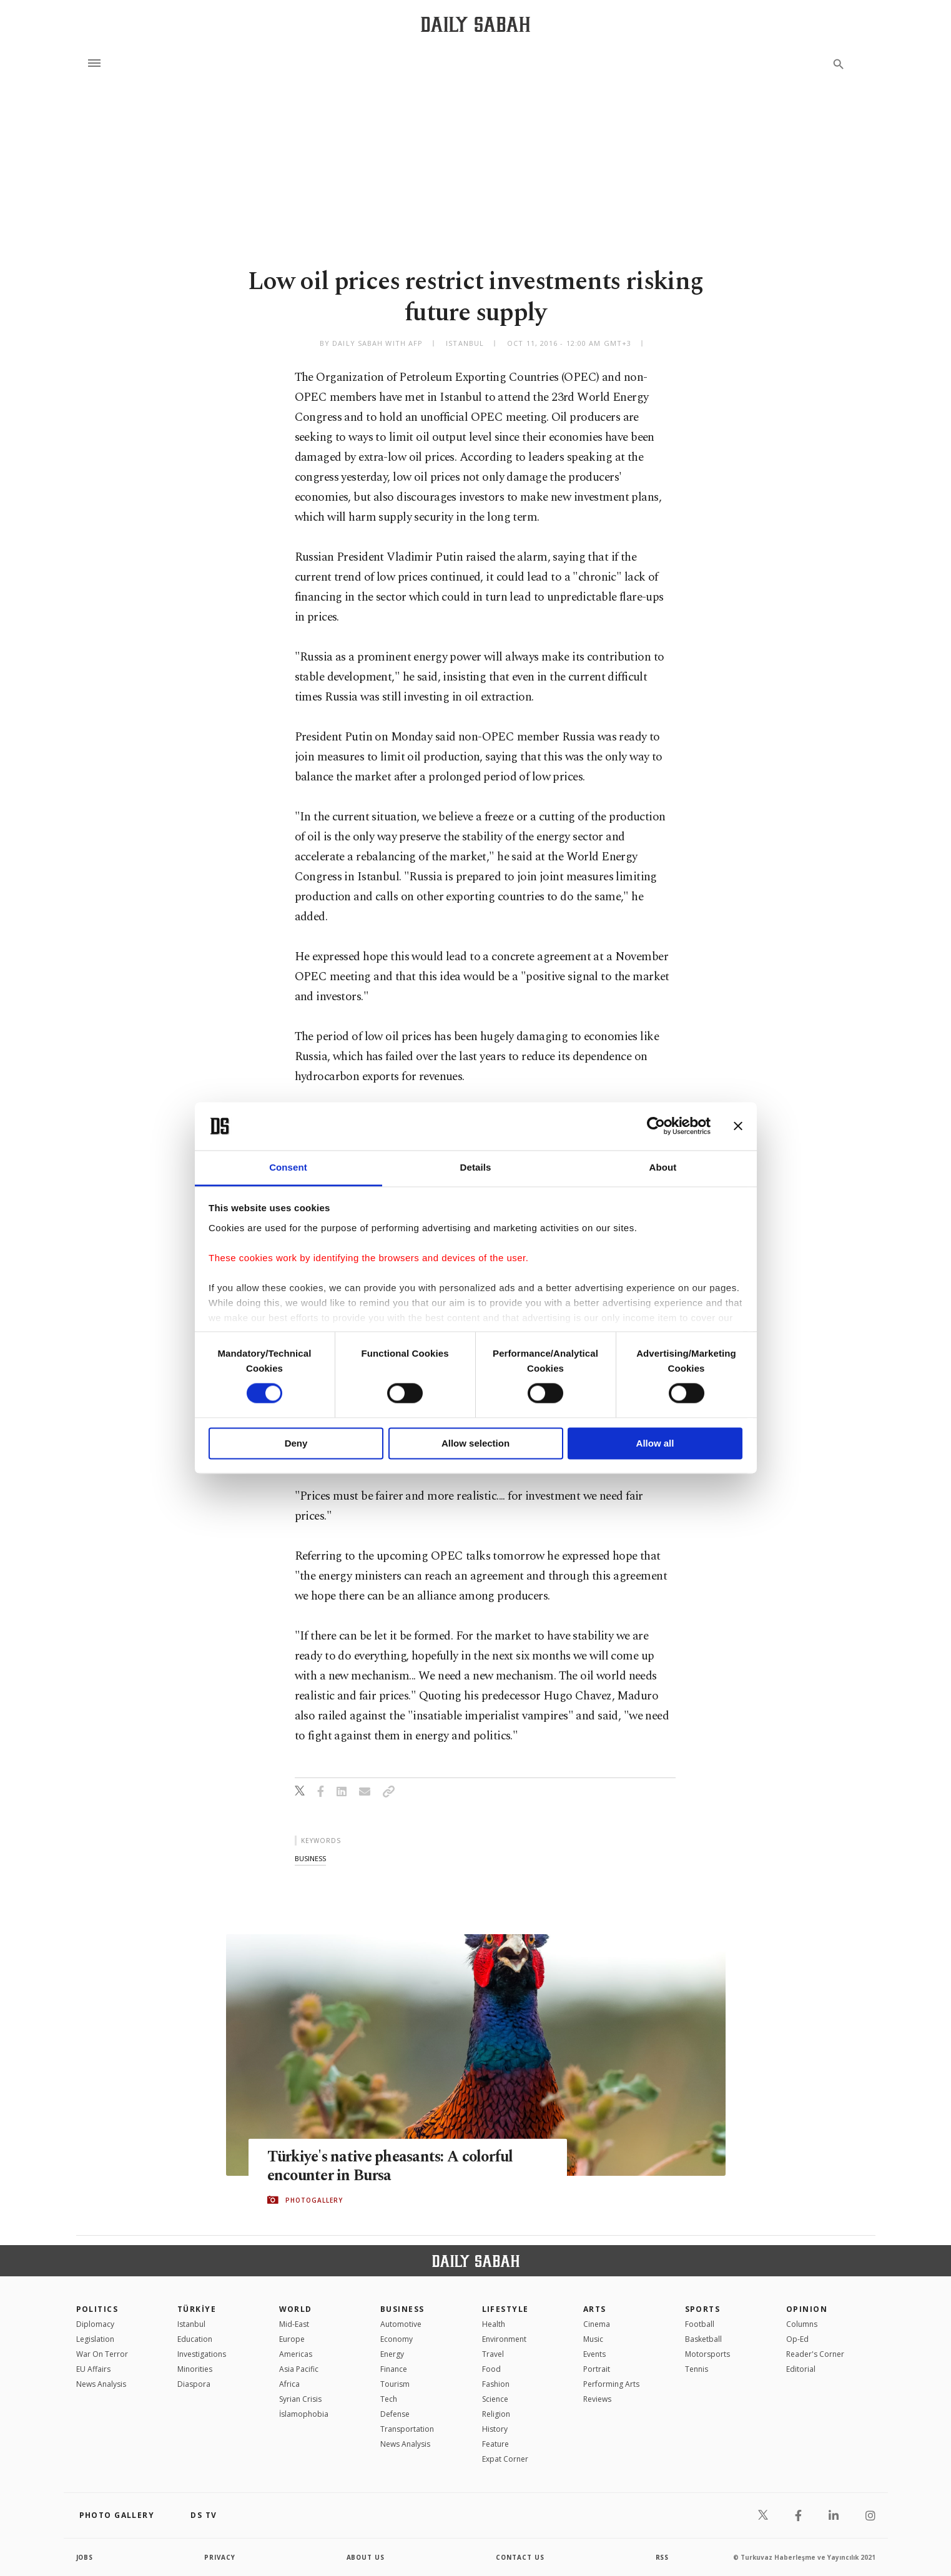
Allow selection (475, 1443)
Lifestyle (505, 2309)
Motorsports (707, 2354)
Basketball (703, 2339)
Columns (801, 2324)
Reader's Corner (815, 2354)
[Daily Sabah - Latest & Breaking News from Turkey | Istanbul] (475, 24)
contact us (520, 2557)
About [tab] (663, 1167)
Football (699, 2324)
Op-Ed (797, 2339)
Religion (496, 2414)
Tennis (696, 2369)
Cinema (596, 2324)
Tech (388, 2399)
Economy (396, 2339)
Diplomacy (95, 2324)
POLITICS (97, 2309)
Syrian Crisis (300, 2399)
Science (495, 2399)
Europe (292, 2339)
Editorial (800, 2369)
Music (593, 2339)
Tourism (395, 2384)
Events (594, 2354)
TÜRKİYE (196, 2309)
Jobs (85, 2557)
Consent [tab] (288, 1167)
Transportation (407, 2429)
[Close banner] (738, 1126)
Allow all (655, 1443)
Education (194, 2339)
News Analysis (101, 2384)
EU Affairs (93, 2369)
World (295, 2309)
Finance (393, 2369)
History (495, 2429)
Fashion (496, 2384)
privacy (220, 2557)
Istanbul (191, 2324)
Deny (296, 1443)
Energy (392, 2354)
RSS (662, 2557)
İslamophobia (303, 2414)
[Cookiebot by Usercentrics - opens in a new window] (656, 1126)
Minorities (194, 2369)
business (310, 1858)
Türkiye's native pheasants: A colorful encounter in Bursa (394, 2166)
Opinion (806, 2309)
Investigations (201, 2354)
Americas (295, 2354)
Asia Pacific (298, 2369)
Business (402, 2309)
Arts (594, 2309)
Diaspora (193, 2384)
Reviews (597, 2399)
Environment (504, 2339)
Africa (289, 2384)
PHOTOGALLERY (314, 2200)
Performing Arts (611, 2384)
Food (491, 2369)
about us (366, 2557)
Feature (495, 2444)
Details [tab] (475, 1167)
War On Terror (102, 2354)
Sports (703, 2309)
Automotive (400, 2324)
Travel (493, 2354)
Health (493, 2324)
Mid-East (294, 2324)
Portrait (596, 2369)
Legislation (95, 2339)
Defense (395, 2414)
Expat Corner (505, 2459)
